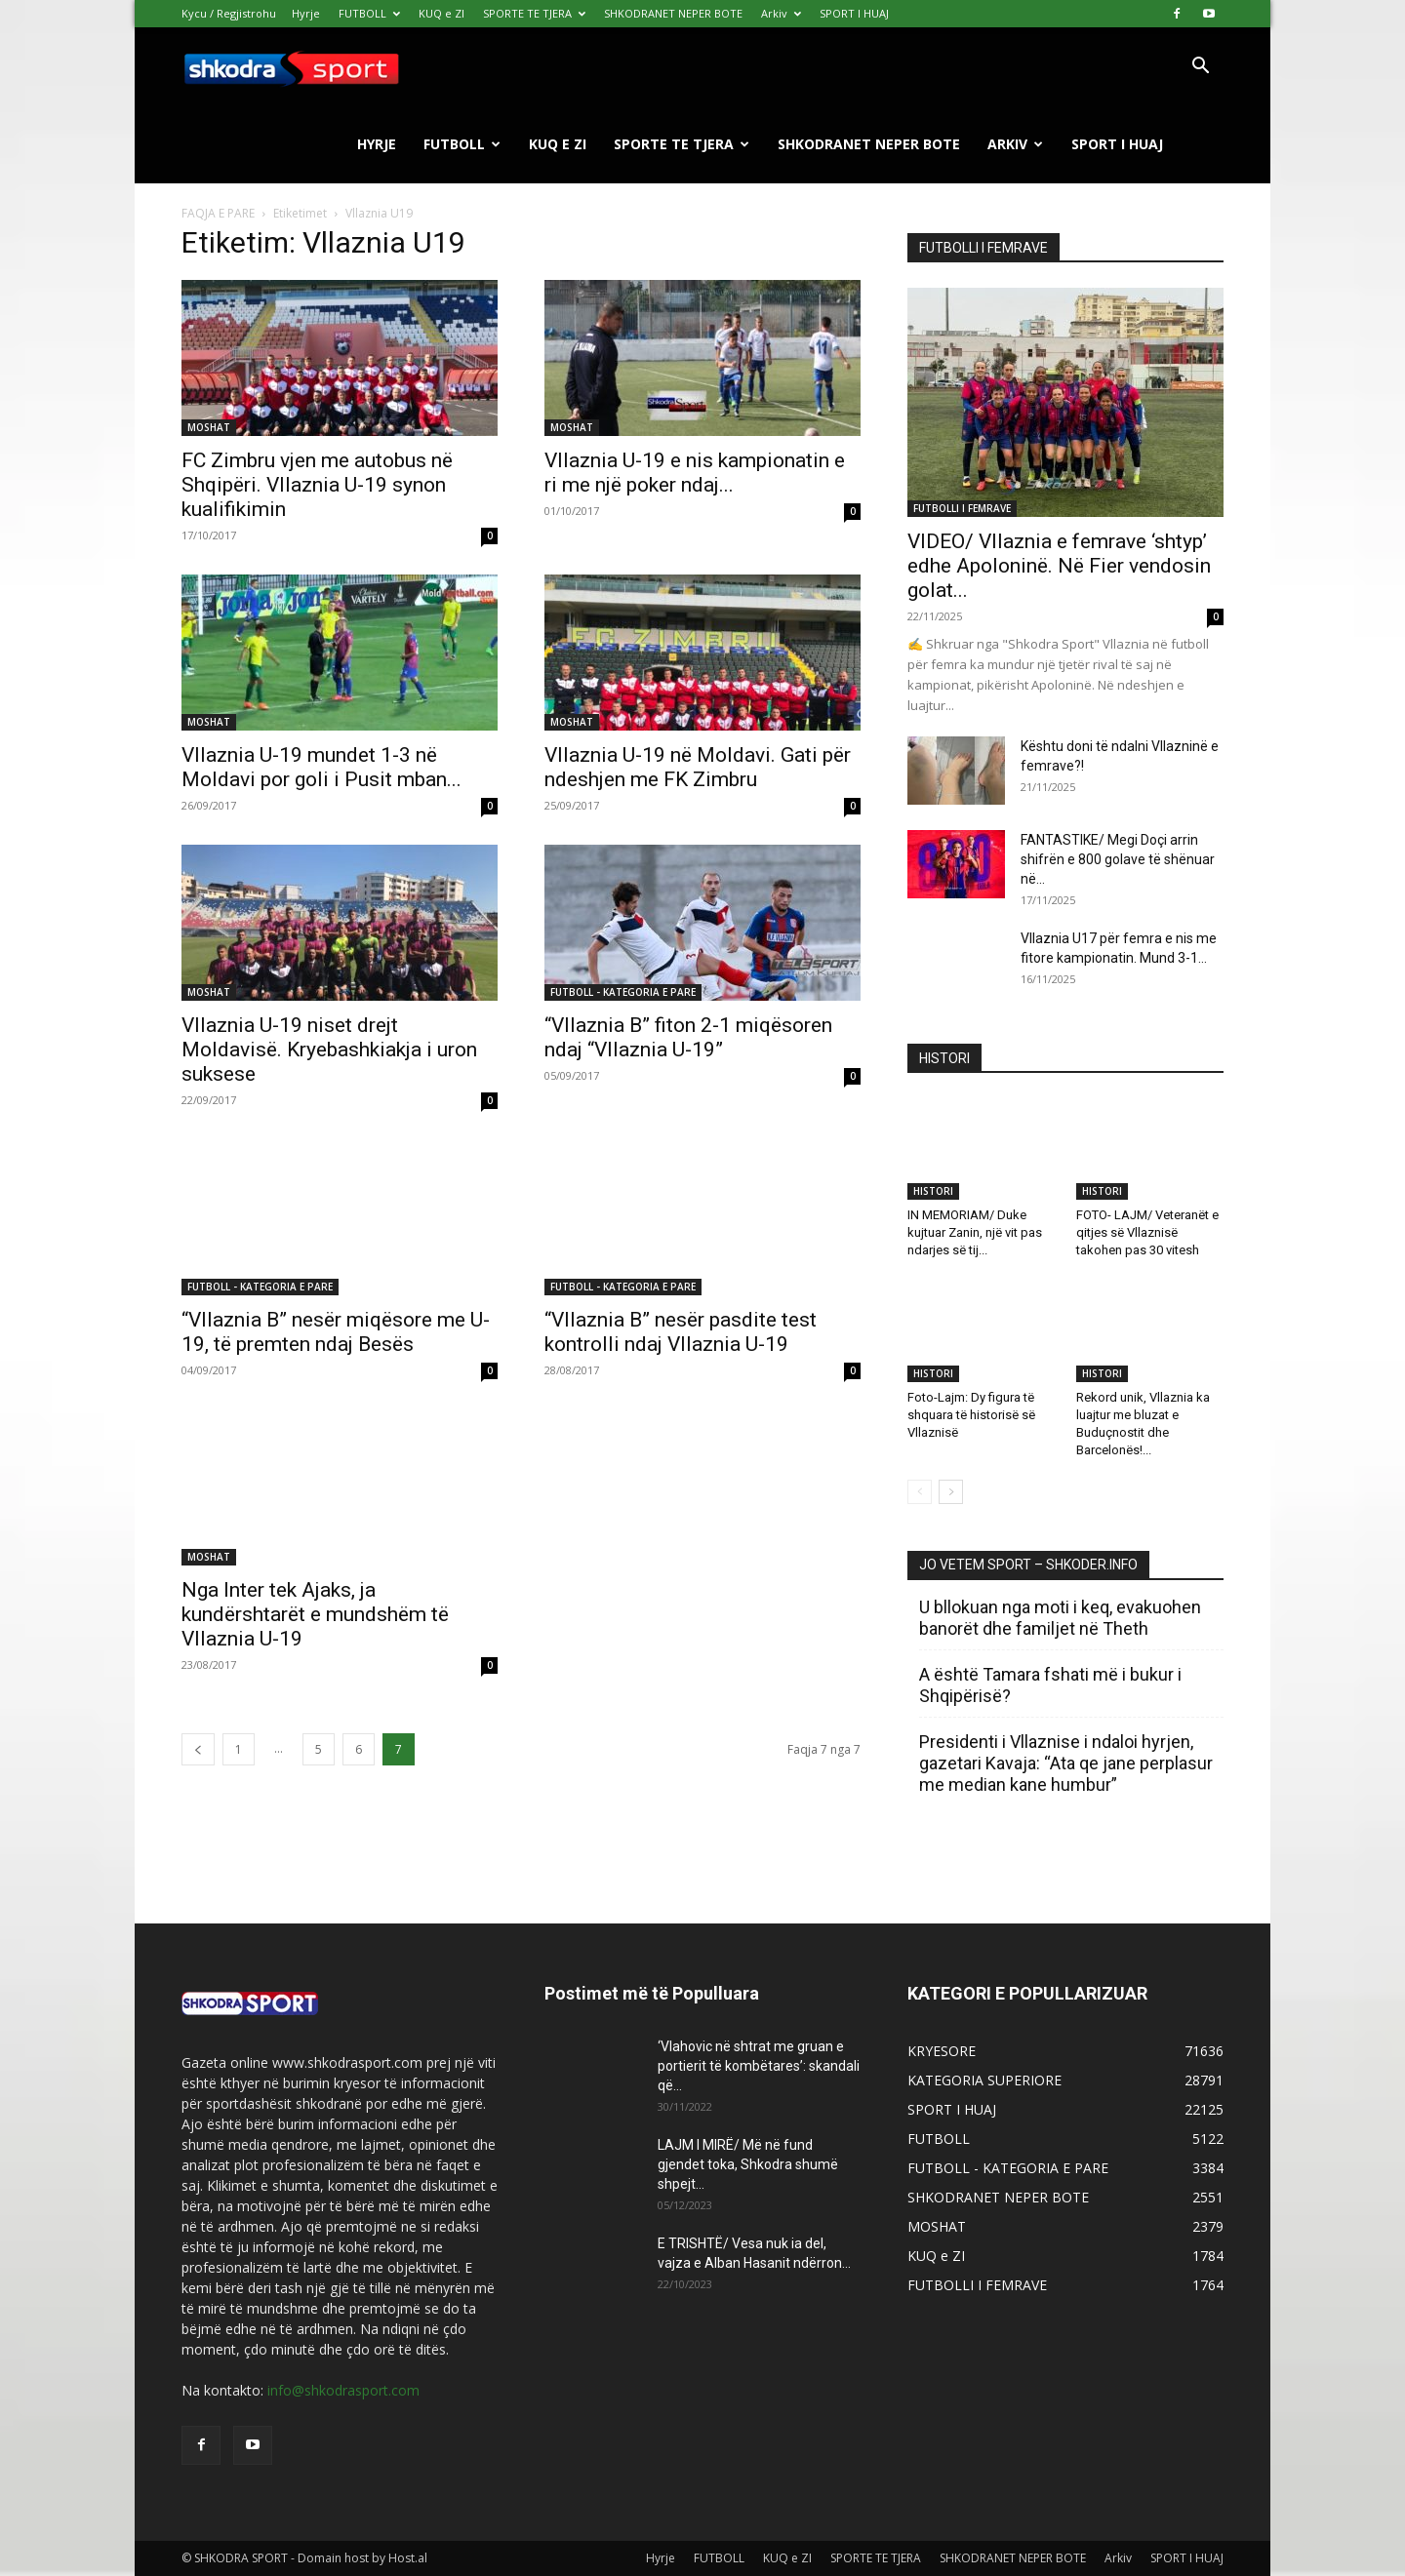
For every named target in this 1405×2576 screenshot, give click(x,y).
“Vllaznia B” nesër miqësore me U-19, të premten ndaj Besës (335, 1332)
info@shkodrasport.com (343, 2390)
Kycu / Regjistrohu (228, 13)
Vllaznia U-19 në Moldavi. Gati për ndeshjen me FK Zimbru (697, 767)
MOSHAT (208, 427)
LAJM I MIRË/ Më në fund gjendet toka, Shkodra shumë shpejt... (748, 2164)
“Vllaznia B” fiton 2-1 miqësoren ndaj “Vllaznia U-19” (688, 1037)
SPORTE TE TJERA (534, 13)
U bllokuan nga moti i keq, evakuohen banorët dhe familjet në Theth (1060, 1618)
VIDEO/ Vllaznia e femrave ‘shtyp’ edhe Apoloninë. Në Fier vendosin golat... (1059, 566)
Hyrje (306, 13)
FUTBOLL (369, 13)
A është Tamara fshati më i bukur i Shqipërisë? (1050, 1685)
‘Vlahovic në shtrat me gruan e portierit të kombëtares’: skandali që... (759, 2066)
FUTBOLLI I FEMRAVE (962, 508)
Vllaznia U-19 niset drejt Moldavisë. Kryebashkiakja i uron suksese (329, 1049)
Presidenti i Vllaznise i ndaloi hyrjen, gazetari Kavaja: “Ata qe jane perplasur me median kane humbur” (1066, 1763)
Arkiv (781, 13)
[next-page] (951, 1492)
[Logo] (290, 66)
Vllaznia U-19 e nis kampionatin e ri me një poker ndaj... (694, 472)
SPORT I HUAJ (854, 13)
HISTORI (933, 1191)
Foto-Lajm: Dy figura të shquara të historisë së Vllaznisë (971, 1415)
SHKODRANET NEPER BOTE (673, 13)
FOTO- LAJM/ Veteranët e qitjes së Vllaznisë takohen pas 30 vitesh (1147, 1232)
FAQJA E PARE (219, 213)
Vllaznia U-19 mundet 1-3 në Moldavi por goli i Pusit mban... (321, 767)
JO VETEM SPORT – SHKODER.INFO (1028, 1564)
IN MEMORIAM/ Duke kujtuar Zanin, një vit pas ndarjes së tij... (974, 1232)
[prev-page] (198, 1749)
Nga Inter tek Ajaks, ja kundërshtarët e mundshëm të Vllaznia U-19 (315, 1614)
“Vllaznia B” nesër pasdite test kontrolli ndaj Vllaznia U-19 (680, 1332)
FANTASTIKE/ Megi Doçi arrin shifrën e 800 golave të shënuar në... (1118, 859)
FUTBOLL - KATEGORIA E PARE (623, 992)
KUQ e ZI (441, 13)
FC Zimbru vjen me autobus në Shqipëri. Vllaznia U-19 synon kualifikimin (317, 485)
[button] (1200, 68)
